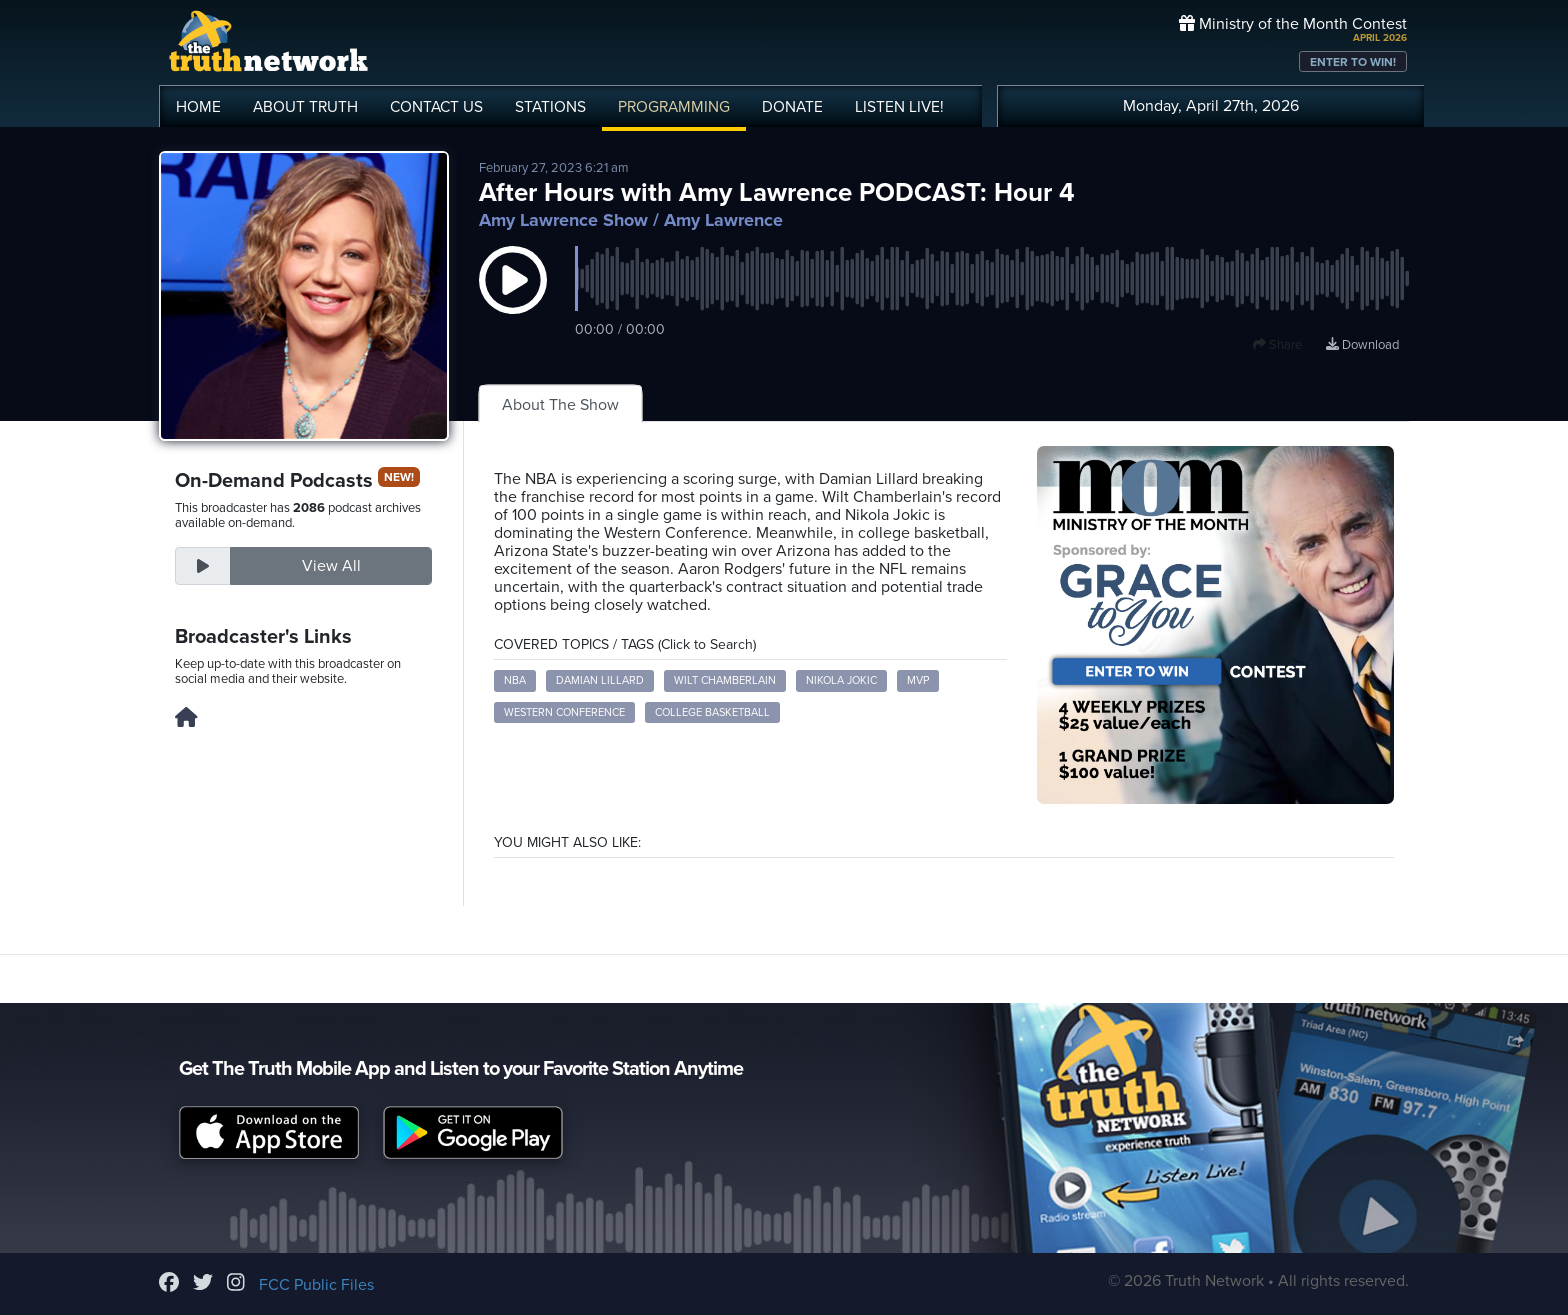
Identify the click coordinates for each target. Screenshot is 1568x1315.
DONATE (792, 107)
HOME (198, 107)
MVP (918, 680)
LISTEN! (899, 107)
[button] (513, 300)
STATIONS (550, 107)
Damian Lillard (600, 680)
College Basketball (712, 712)
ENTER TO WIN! (1353, 62)
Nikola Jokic (841, 680)
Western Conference (564, 712)
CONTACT (436, 107)
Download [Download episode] (1362, 345)
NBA (515, 680)
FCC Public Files (316, 1285)
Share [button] (1277, 345)
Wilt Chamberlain (725, 680)
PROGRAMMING (674, 107)
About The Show (560, 405)
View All (331, 566)
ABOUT (305, 107)
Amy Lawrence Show (563, 220)
